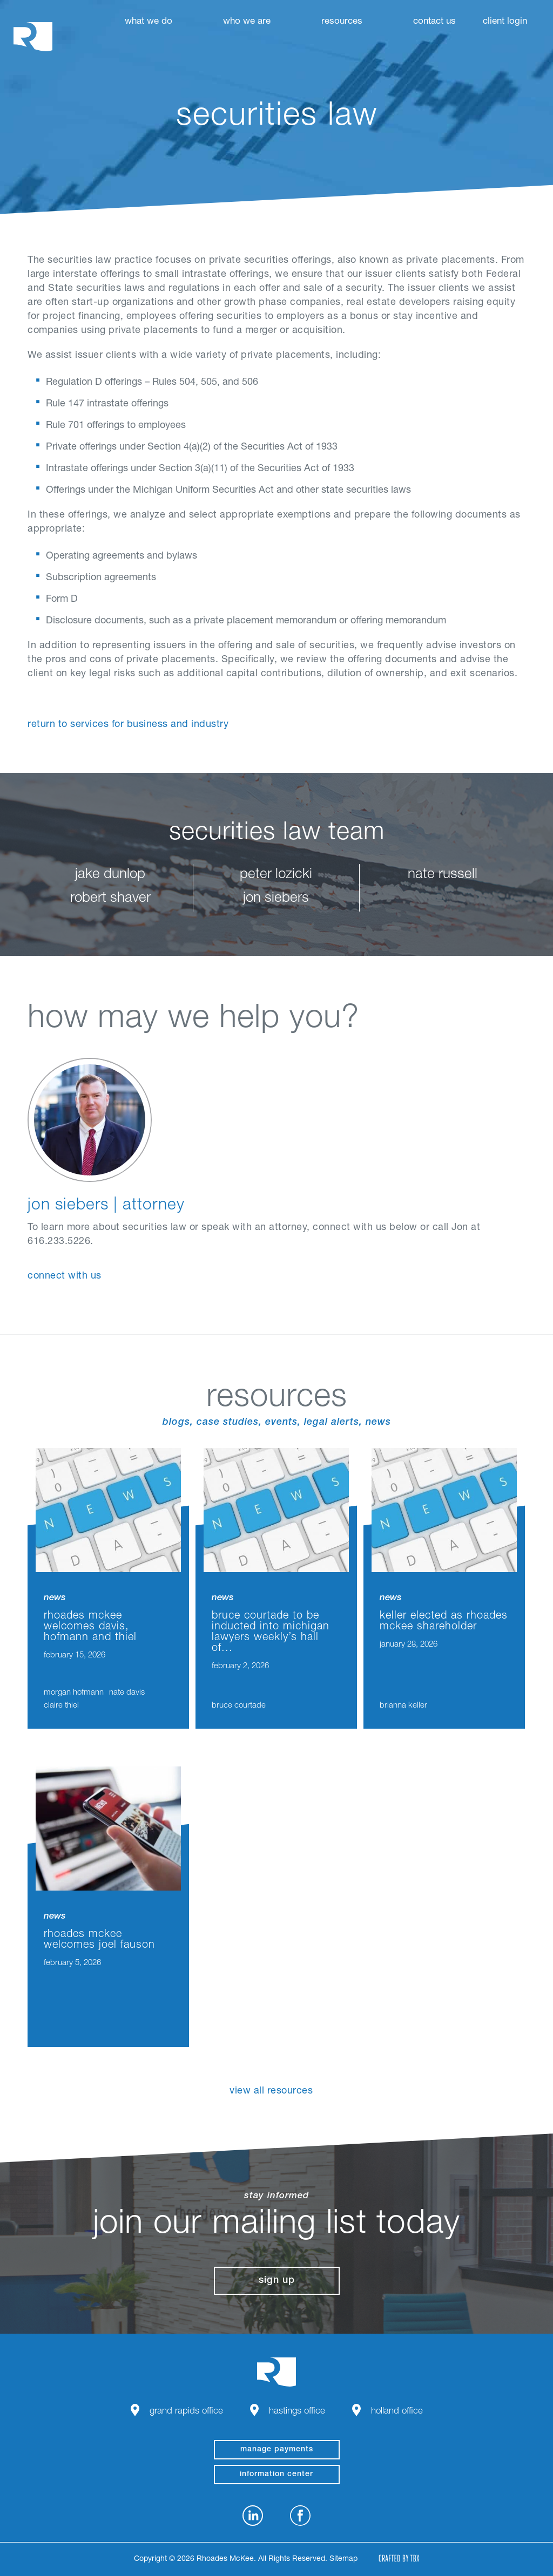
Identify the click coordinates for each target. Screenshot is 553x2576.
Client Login (505, 21)
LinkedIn (252, 2515)
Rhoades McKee (33, 36)
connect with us (65, 1276)
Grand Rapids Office (186, 2411)
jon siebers (276, 899)
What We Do (148, 21)
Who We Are (247, 21)
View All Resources (271, 2091)
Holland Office (397, 2411)
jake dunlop (110, 875)
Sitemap (343, 2559)
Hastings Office (297, 2411)
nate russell (442, 875)
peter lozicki (276, 875)
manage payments (276, 2449)
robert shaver (110, 899)
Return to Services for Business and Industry (128, 725)
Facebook (300, 2515)
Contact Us (434, 21)
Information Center (276, 2474)
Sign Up (277, 2281)
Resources (341, 21)
